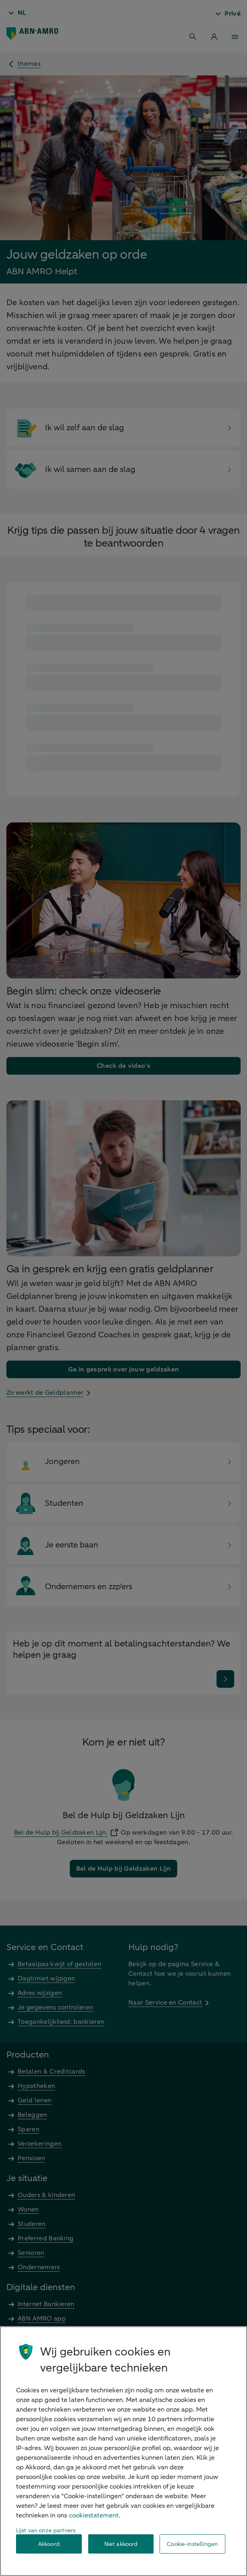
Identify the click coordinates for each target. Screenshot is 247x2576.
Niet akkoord (121, 2544)
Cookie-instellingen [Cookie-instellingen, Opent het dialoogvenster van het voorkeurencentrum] (192, 2544)
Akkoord (49, 2544)
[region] (123, 2451)
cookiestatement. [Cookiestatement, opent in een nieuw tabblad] (94, 2515)
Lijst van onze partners (45, 2530)
